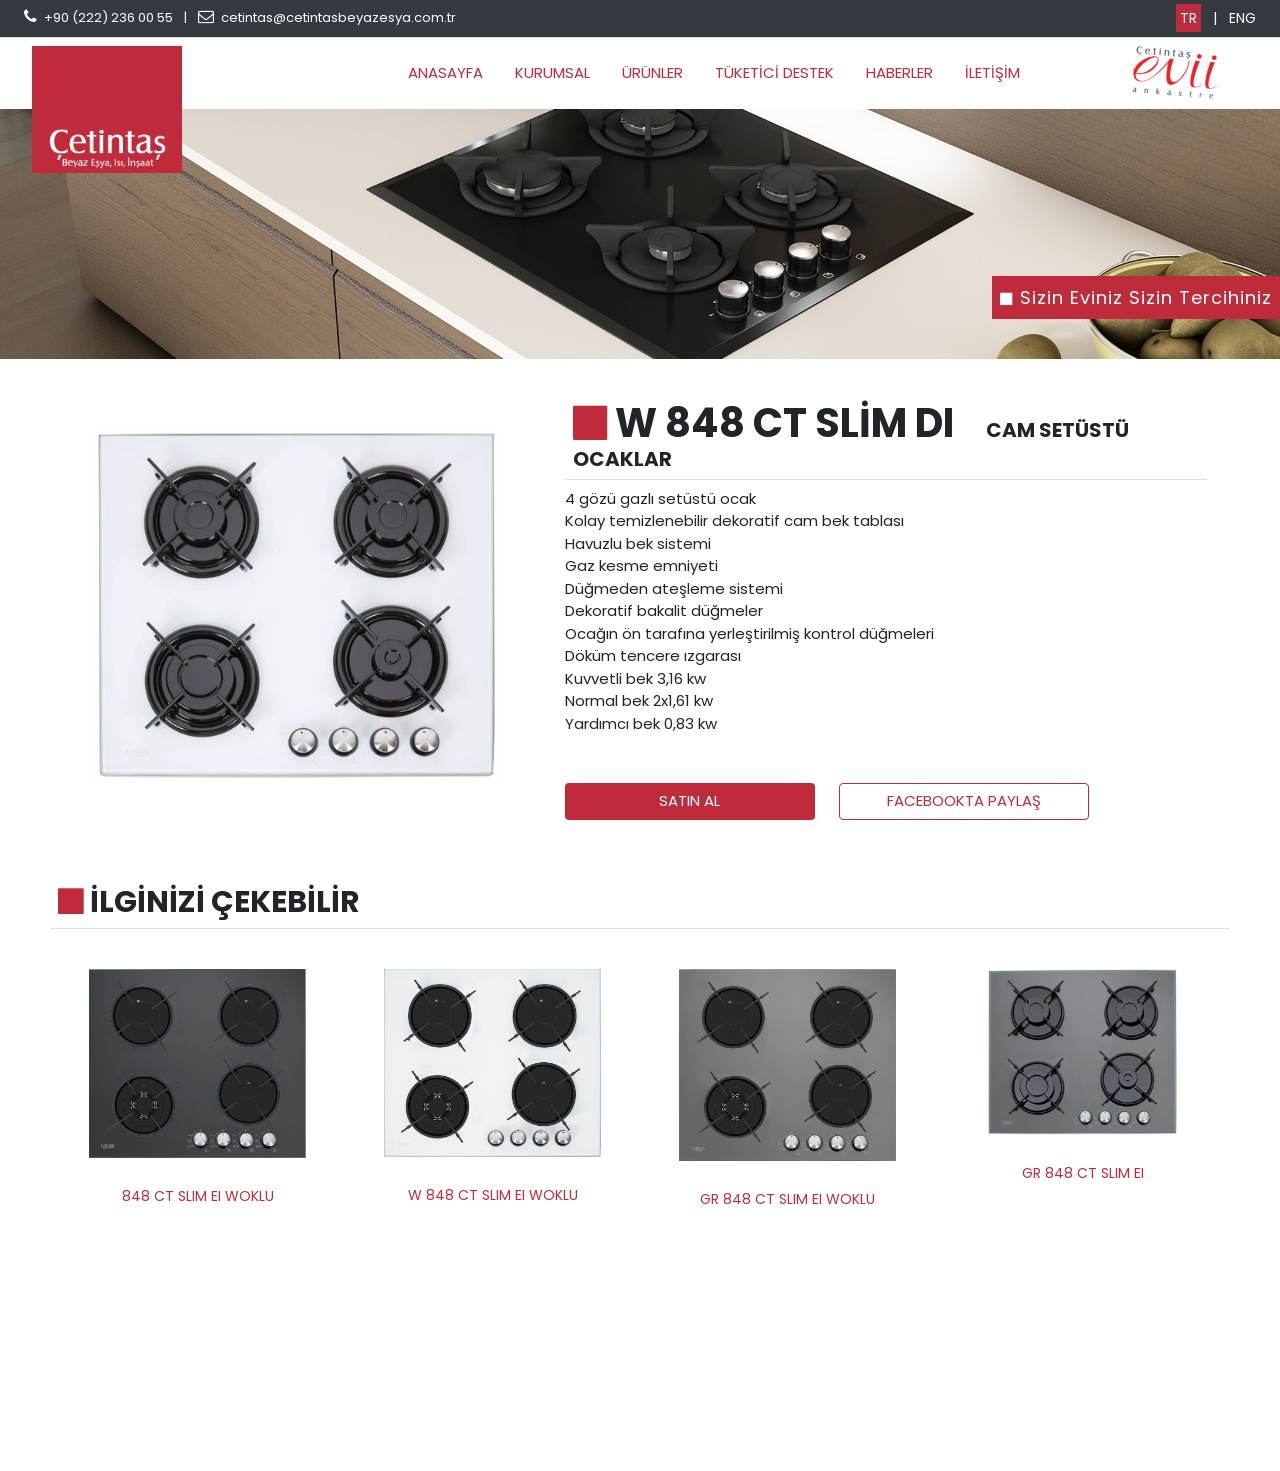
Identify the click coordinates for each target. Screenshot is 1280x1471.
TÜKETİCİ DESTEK (774, 72)
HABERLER (899, 72)
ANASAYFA (445, 72)
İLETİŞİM (992, 72)
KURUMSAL (552, 72)
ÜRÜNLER (652, 72)
